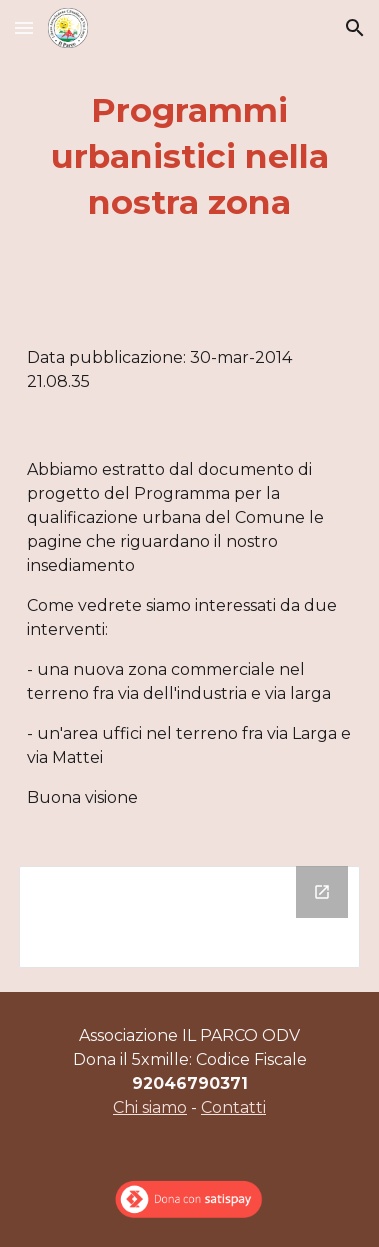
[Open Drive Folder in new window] (322, 892)
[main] (189, 157)
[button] (24, 27)
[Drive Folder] (189, 917)
